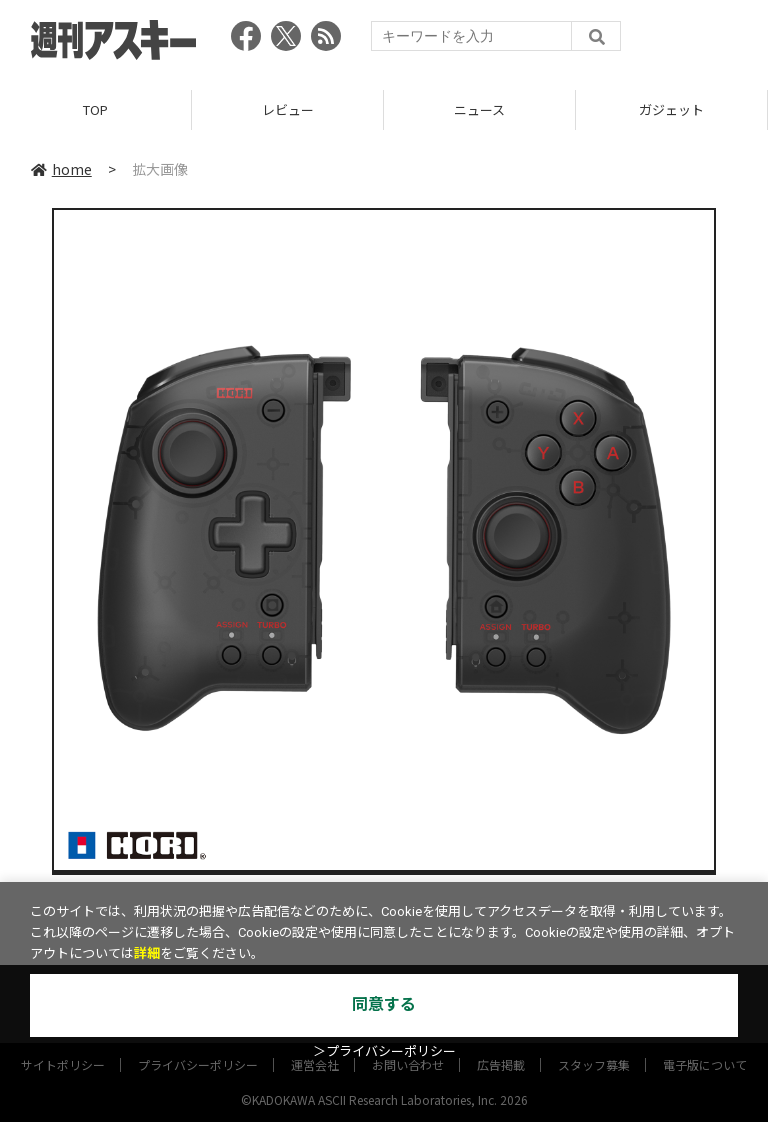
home (61, 169)
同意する (384, 1004)
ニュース (479, 109)
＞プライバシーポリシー (384, 1051)
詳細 (147, 953)
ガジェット (671, 109)
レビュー (288, 109)
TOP (95, 109)
